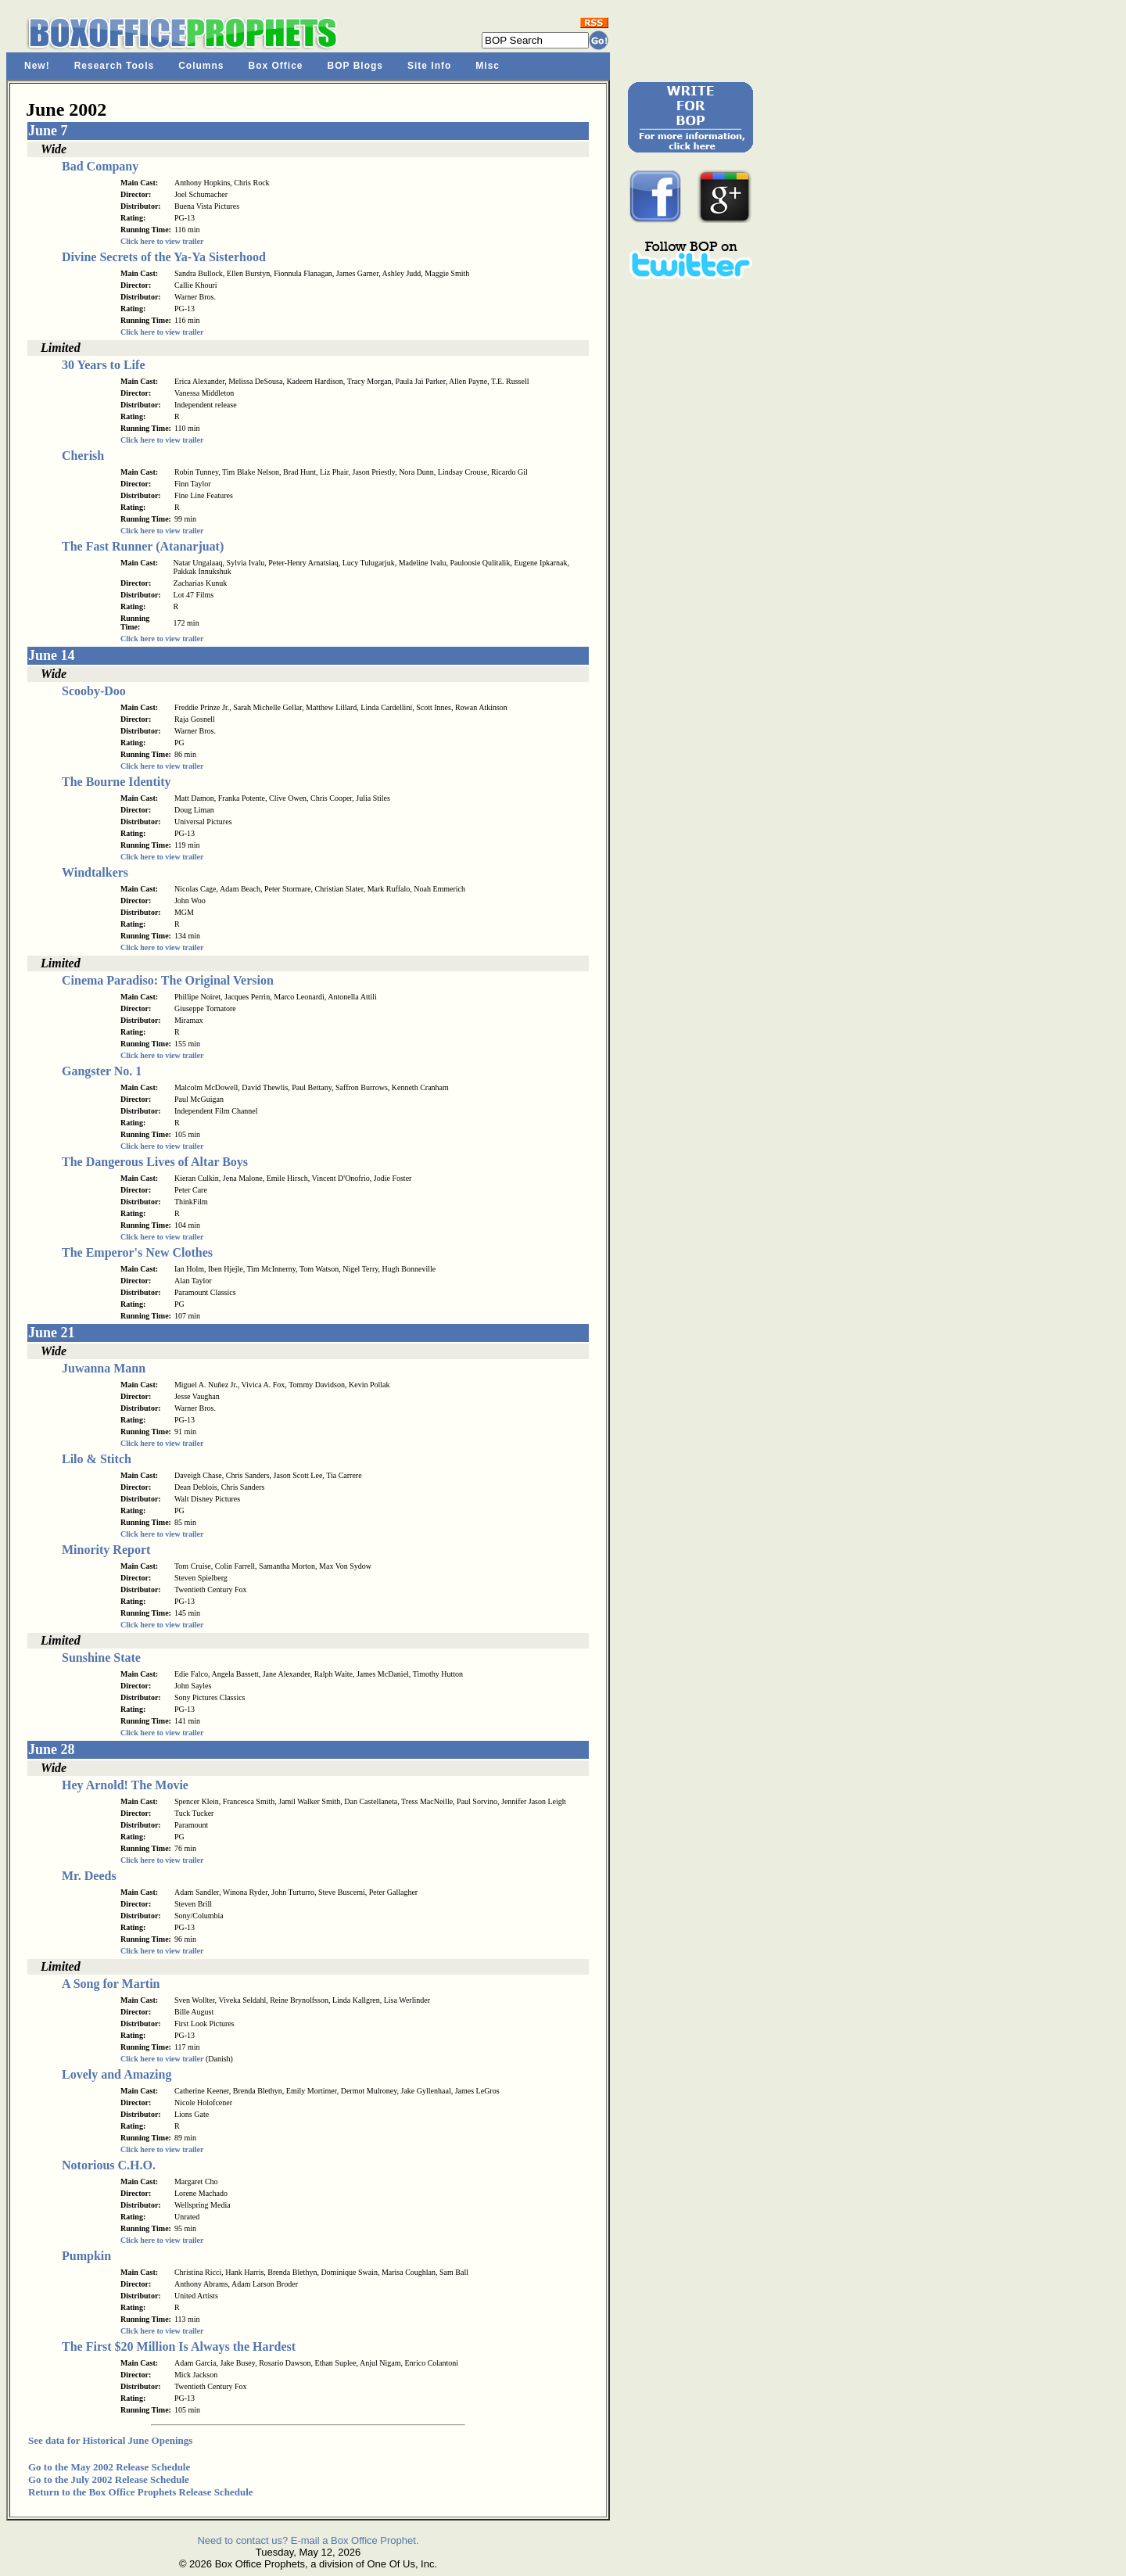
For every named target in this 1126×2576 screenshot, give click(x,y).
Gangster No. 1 (102, 1071)
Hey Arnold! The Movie (125, 1785)
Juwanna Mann (103, 1368)
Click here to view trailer (161, 241)
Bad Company (100, 166)
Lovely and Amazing (116, 2074)
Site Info (429, 65)
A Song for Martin (111, 1983)
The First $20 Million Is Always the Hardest (179, 2346)
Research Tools (114, 65)
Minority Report (106, 1549)
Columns (201, 65)
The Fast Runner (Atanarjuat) (143, 546)
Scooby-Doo (94, 691)
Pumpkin (86, 2255)
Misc (487, 65)
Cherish (83, 455)
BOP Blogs (355, 65)
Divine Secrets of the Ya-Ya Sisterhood (164, 257)
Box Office (276, 65)
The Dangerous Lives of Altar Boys (155, 1161)
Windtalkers (95, 872)
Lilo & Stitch (96, 1459)
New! (37, 65)
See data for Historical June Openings (110, 2440)
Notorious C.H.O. (109, 2165)
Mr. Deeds (89, 1875)
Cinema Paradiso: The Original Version (168, 980)
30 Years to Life (103, 364)
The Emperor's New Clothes (137, 1252)
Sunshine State (101, 1657)
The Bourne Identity (116, 781)
